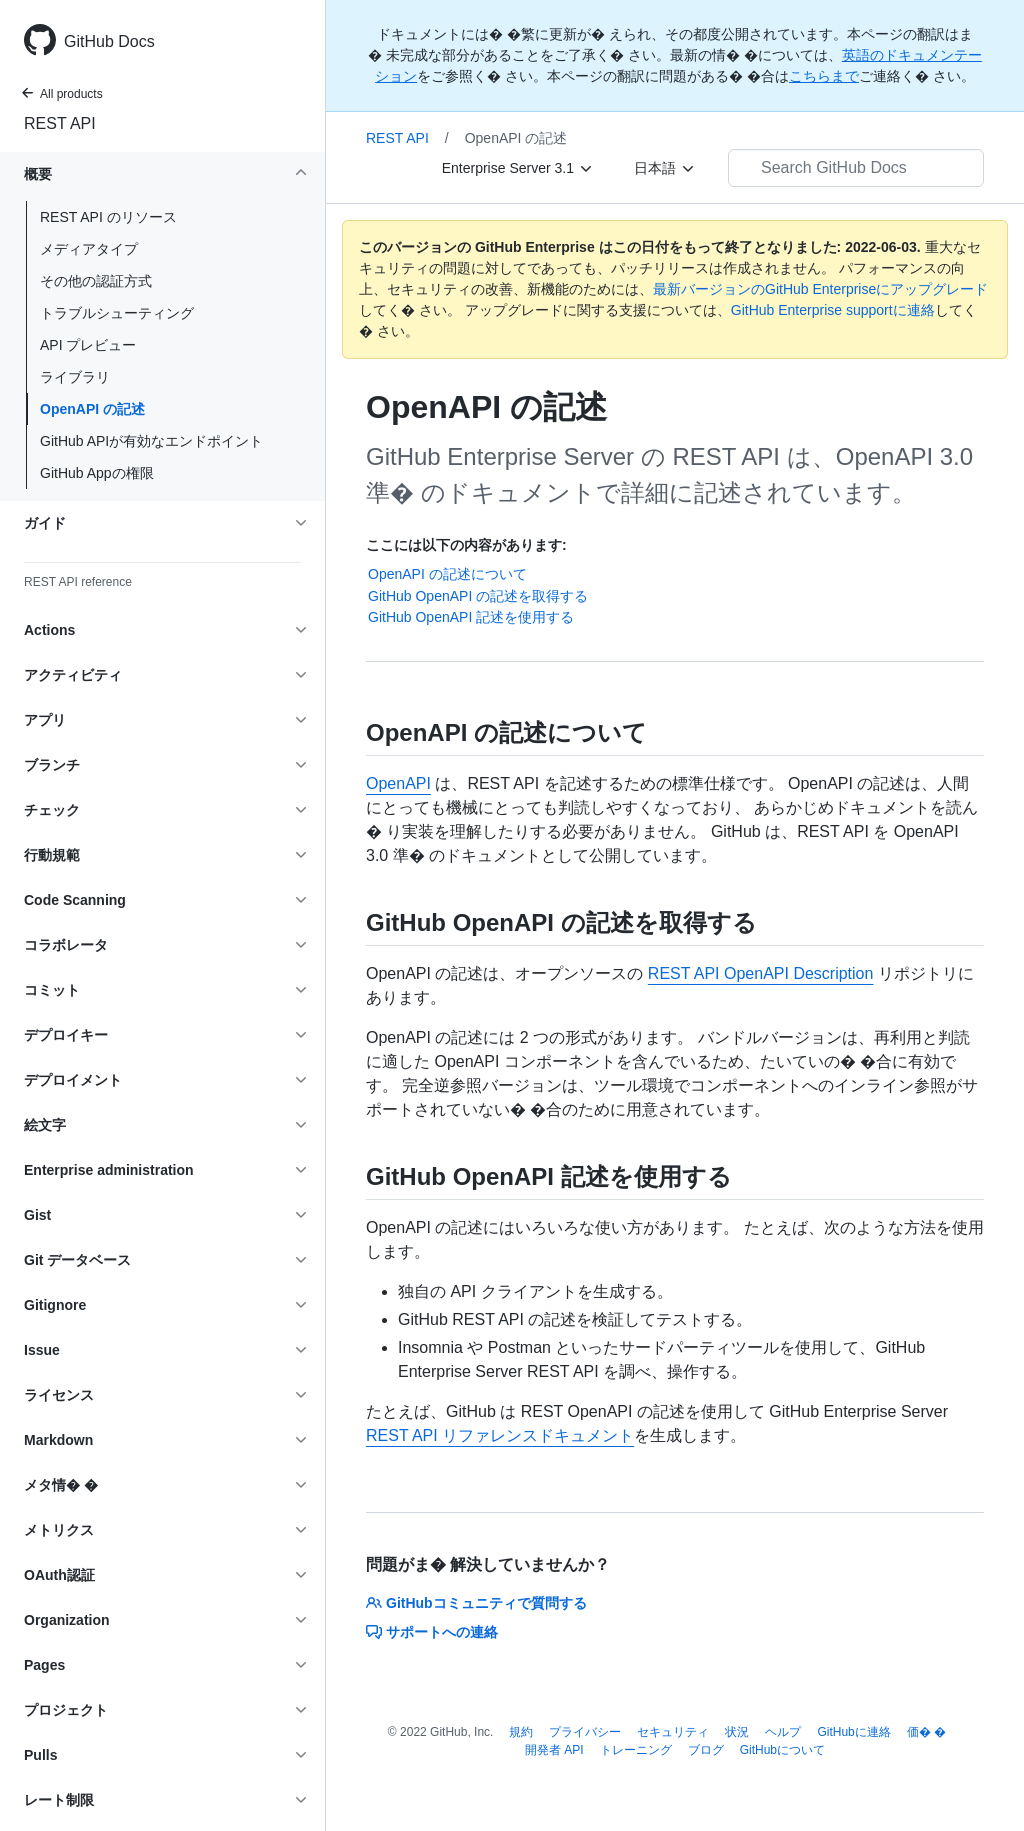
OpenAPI (398, 783)
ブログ (706, 1750)
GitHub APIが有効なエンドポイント (151, 441)
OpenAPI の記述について (447, 574)
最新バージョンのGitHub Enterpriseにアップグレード (820, 289)
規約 (521, 1732)
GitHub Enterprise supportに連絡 (833, 310)
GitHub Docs (109, 41)
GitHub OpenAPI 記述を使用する (471, 617)
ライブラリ (75, 377)
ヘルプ (783, 1732)
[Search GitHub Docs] (856, 168)
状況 (737, 1732)
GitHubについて (782, 1750)
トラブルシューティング (117, 313)
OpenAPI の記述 (92, 409)
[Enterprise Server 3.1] (518, 168)
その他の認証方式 (96, 281)
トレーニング (636, 1750)
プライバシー (585, 1732)
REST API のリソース (108, 217)
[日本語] (665, 168)
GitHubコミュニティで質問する (476, 1603)
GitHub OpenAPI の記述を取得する (478, 596)
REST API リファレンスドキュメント (500, 1435)
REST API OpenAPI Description (761, 973)
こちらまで (824, 76)
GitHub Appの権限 (97, 473)
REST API (60, 123)
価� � (926, 1732)
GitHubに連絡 (853, 1732)
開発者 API (554, 1750)
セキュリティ (673, 1732)
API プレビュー (88, 345)
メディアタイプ (89, 249)
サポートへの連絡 (432, 1632)
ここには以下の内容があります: (466, 545)
